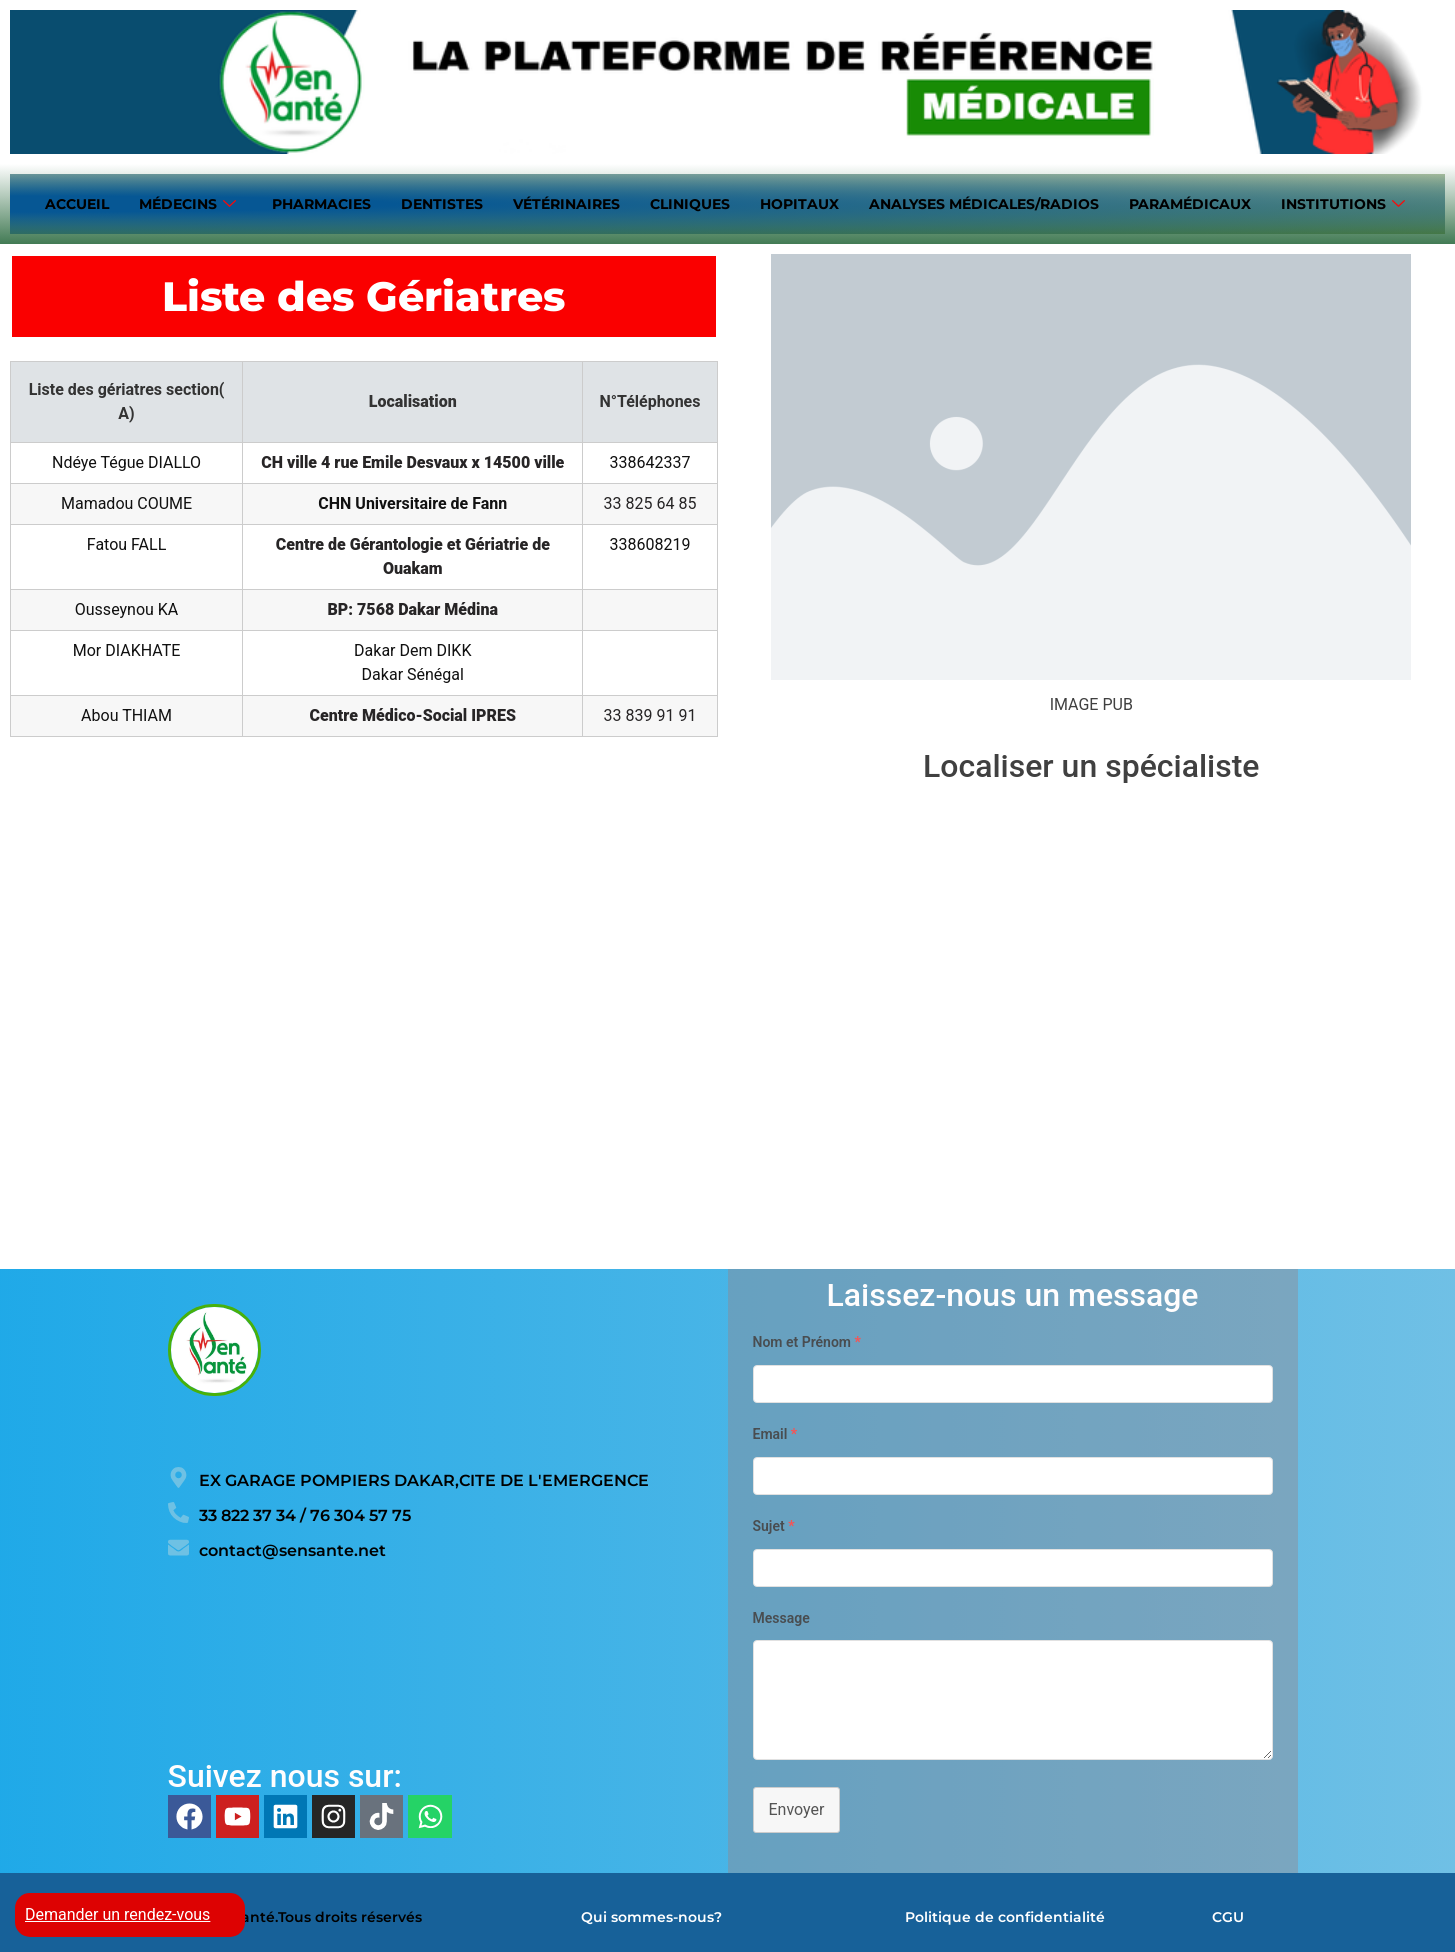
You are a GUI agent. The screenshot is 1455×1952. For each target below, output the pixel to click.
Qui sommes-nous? (651, 1911)
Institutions (1343, 201)
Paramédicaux (1190, 201)
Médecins (187, 201)
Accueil (77, 201)
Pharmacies (321, 201)
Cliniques (690, 201)
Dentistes (442, 201)
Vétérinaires (566, 201)
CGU (1228, 1911)
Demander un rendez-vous (117, 1914)
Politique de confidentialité (1005, 1911)
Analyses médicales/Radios (984, 201)
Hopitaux (799, 201)
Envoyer (797, 1803)
